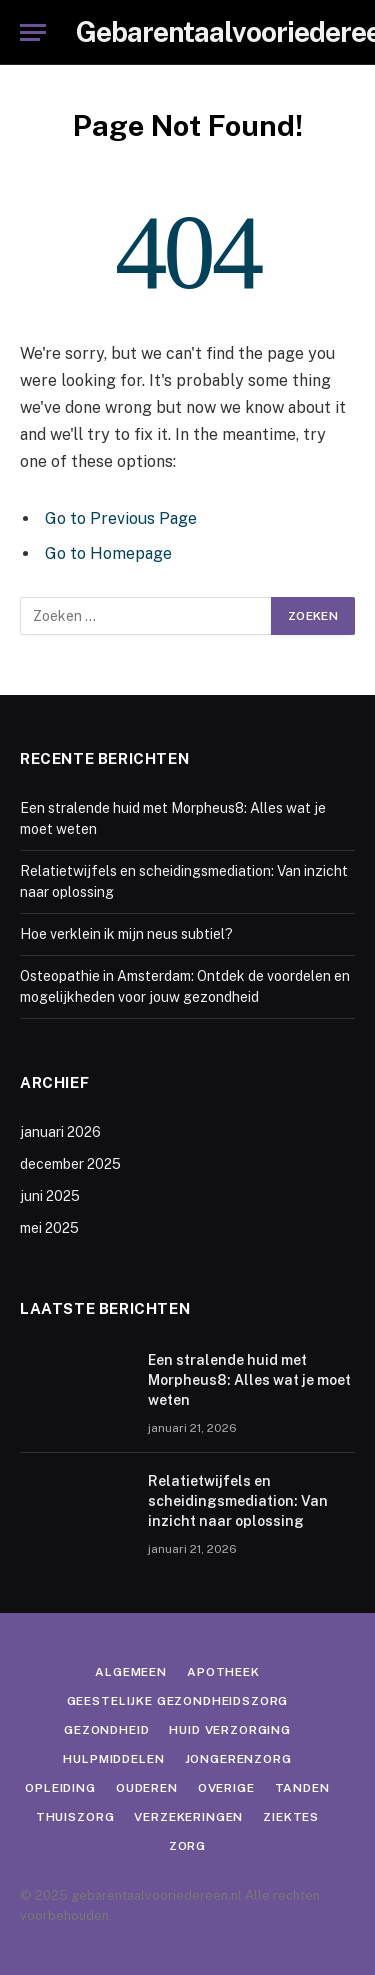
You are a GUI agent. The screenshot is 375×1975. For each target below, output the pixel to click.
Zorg (187, 1846)
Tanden (302, 1788)
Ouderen (147, 1788)
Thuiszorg (75, 1817)
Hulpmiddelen (113, 1759)
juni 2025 (50, 1196)
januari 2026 (60, 1132)
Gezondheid (106, 1730)
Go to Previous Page (121, 518)
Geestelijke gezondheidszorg (178, 1701)
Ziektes (291, 1817)
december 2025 (70, 1164)
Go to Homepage (108, 553)
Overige (226, 1788)
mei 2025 (49, 1228)
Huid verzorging (230, 1730)
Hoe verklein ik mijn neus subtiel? (126, 934)
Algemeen (131, 1672)
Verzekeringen (188, 1817)
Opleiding (60, 1788)
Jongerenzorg (238, 1759)
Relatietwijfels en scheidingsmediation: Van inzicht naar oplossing (238, 1501)
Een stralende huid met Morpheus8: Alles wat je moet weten (249, 1380)
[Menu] (33, 32)
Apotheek (223, 1672)
